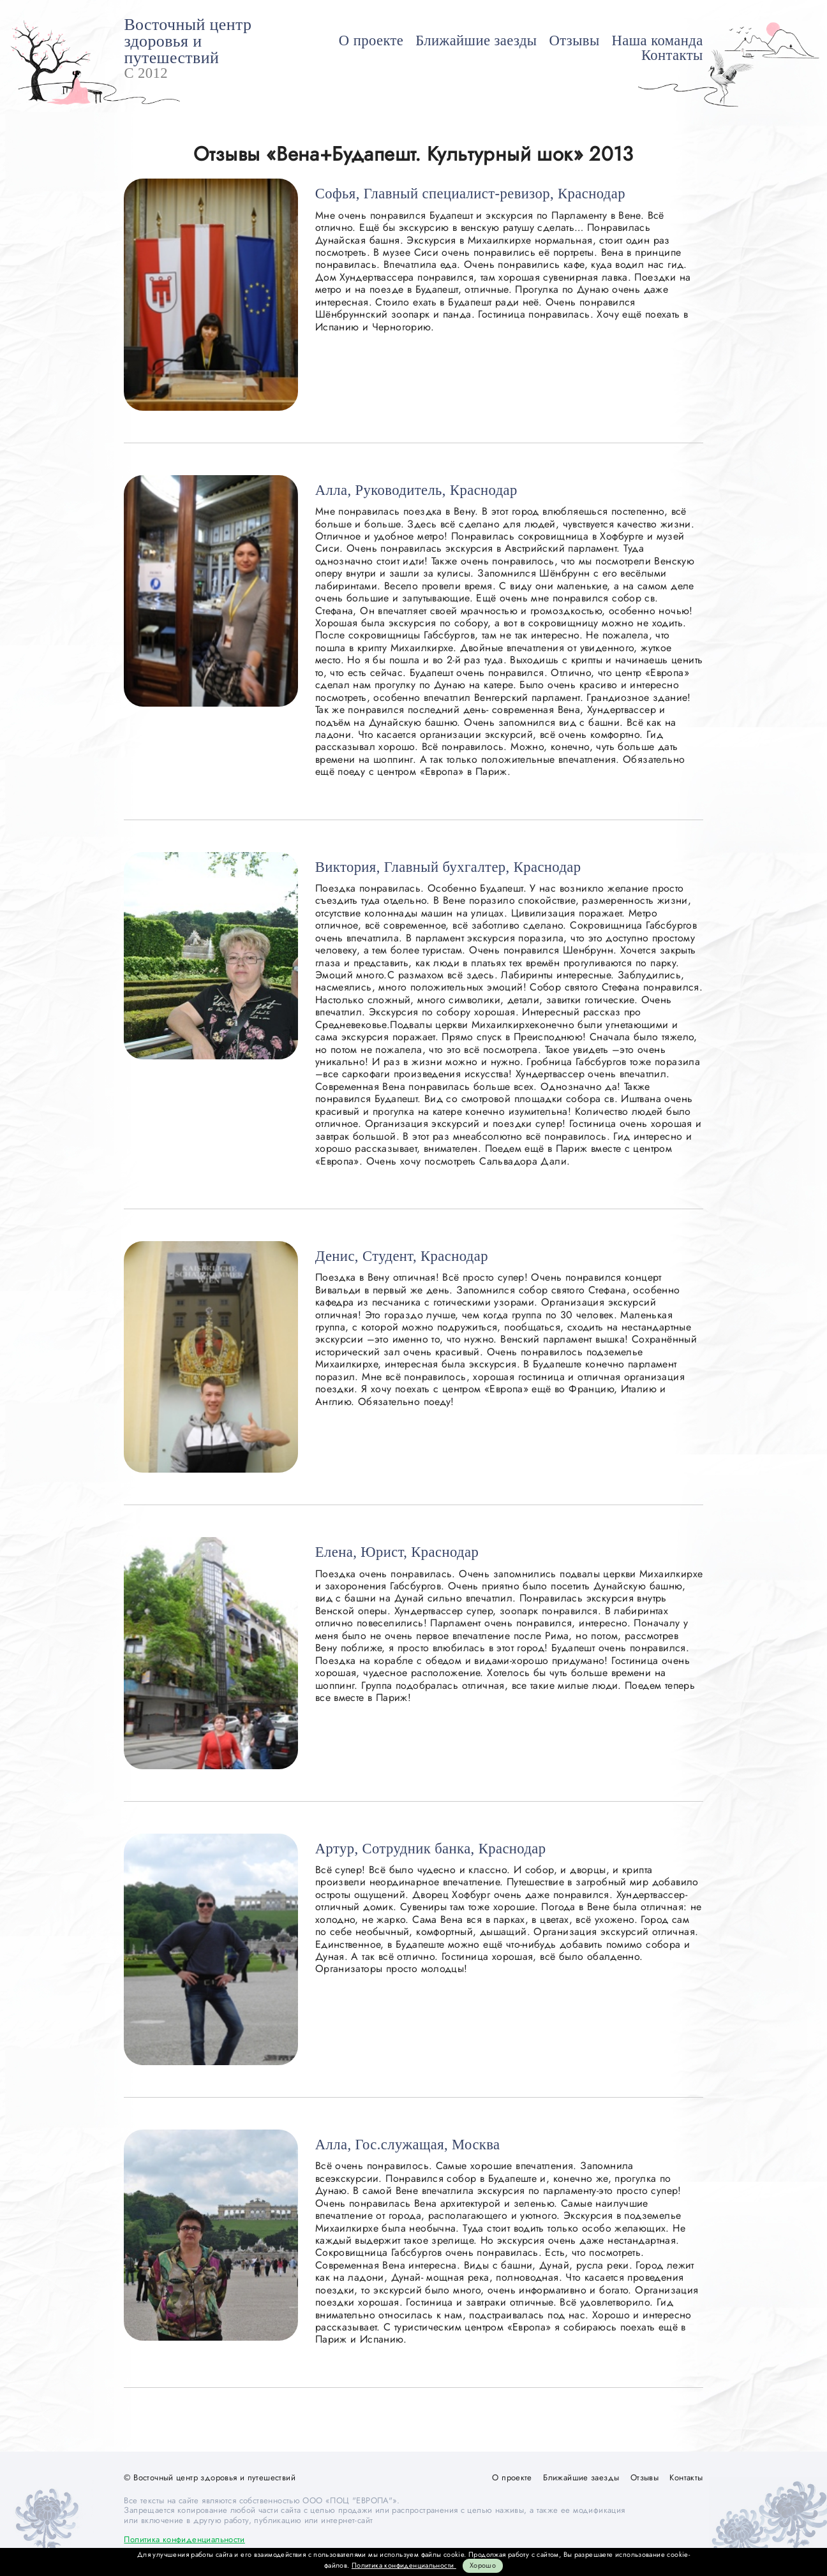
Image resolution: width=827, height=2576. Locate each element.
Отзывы (574, 40)
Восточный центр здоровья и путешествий (187, 41)
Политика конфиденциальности (184, 2539)
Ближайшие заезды (476, 40)
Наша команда (657, 40)
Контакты (672, 55)
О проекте (371, 40)
